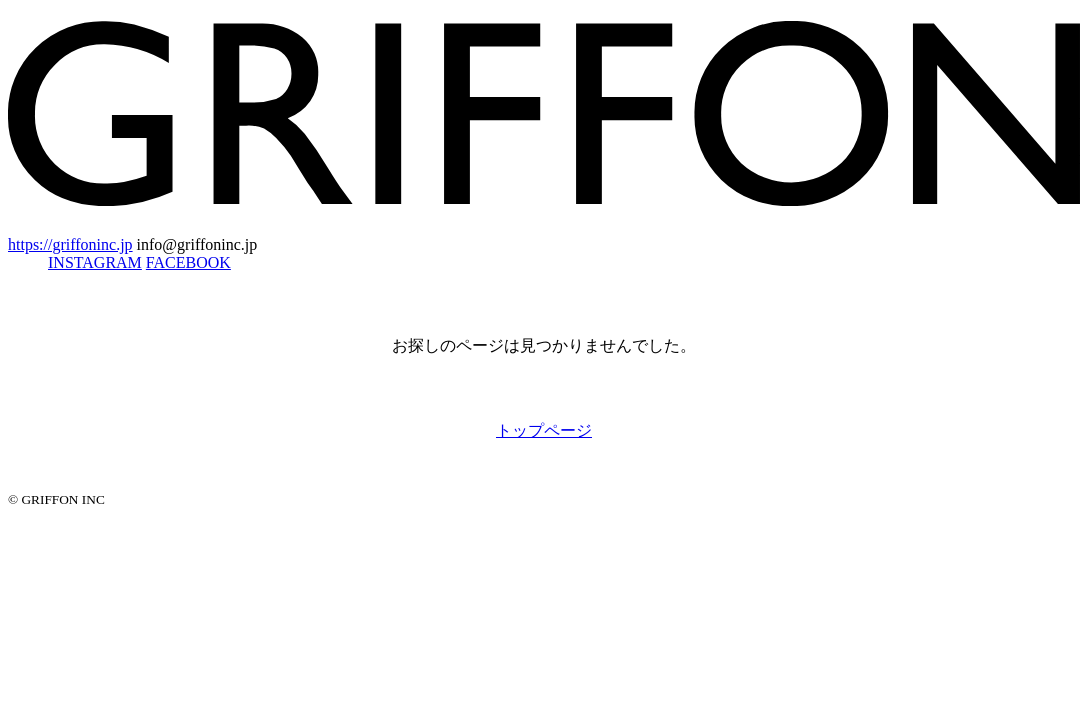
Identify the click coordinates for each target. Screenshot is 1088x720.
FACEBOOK (188, 262)
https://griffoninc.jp (70, 244)
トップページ (544, 430)
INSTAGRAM (95, 262)
